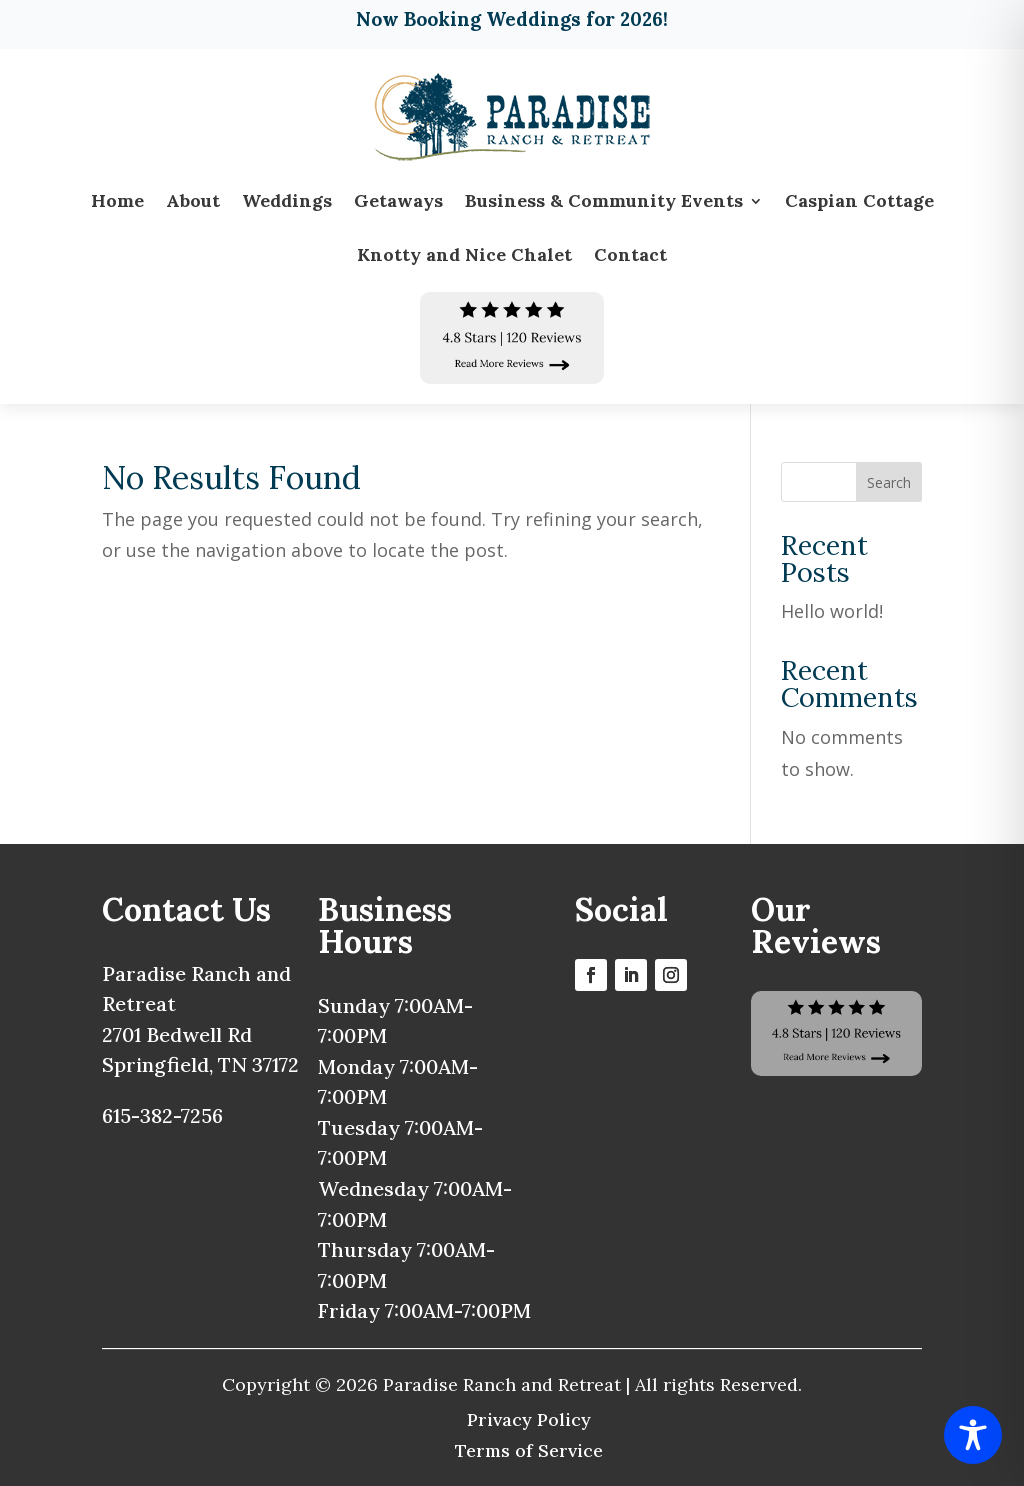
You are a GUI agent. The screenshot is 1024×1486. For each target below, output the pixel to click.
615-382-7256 (162, 1115)
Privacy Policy (529, 1419)
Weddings (287, 200)
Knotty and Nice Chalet (464, 254)
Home (117, 200)
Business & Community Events (604, 200)
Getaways (398, 200)
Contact (630, 254)
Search (889, 482)
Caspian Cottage (859, 200)
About (193, 200)
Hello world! (832, 611)
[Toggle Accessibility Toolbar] (973, 1435)
